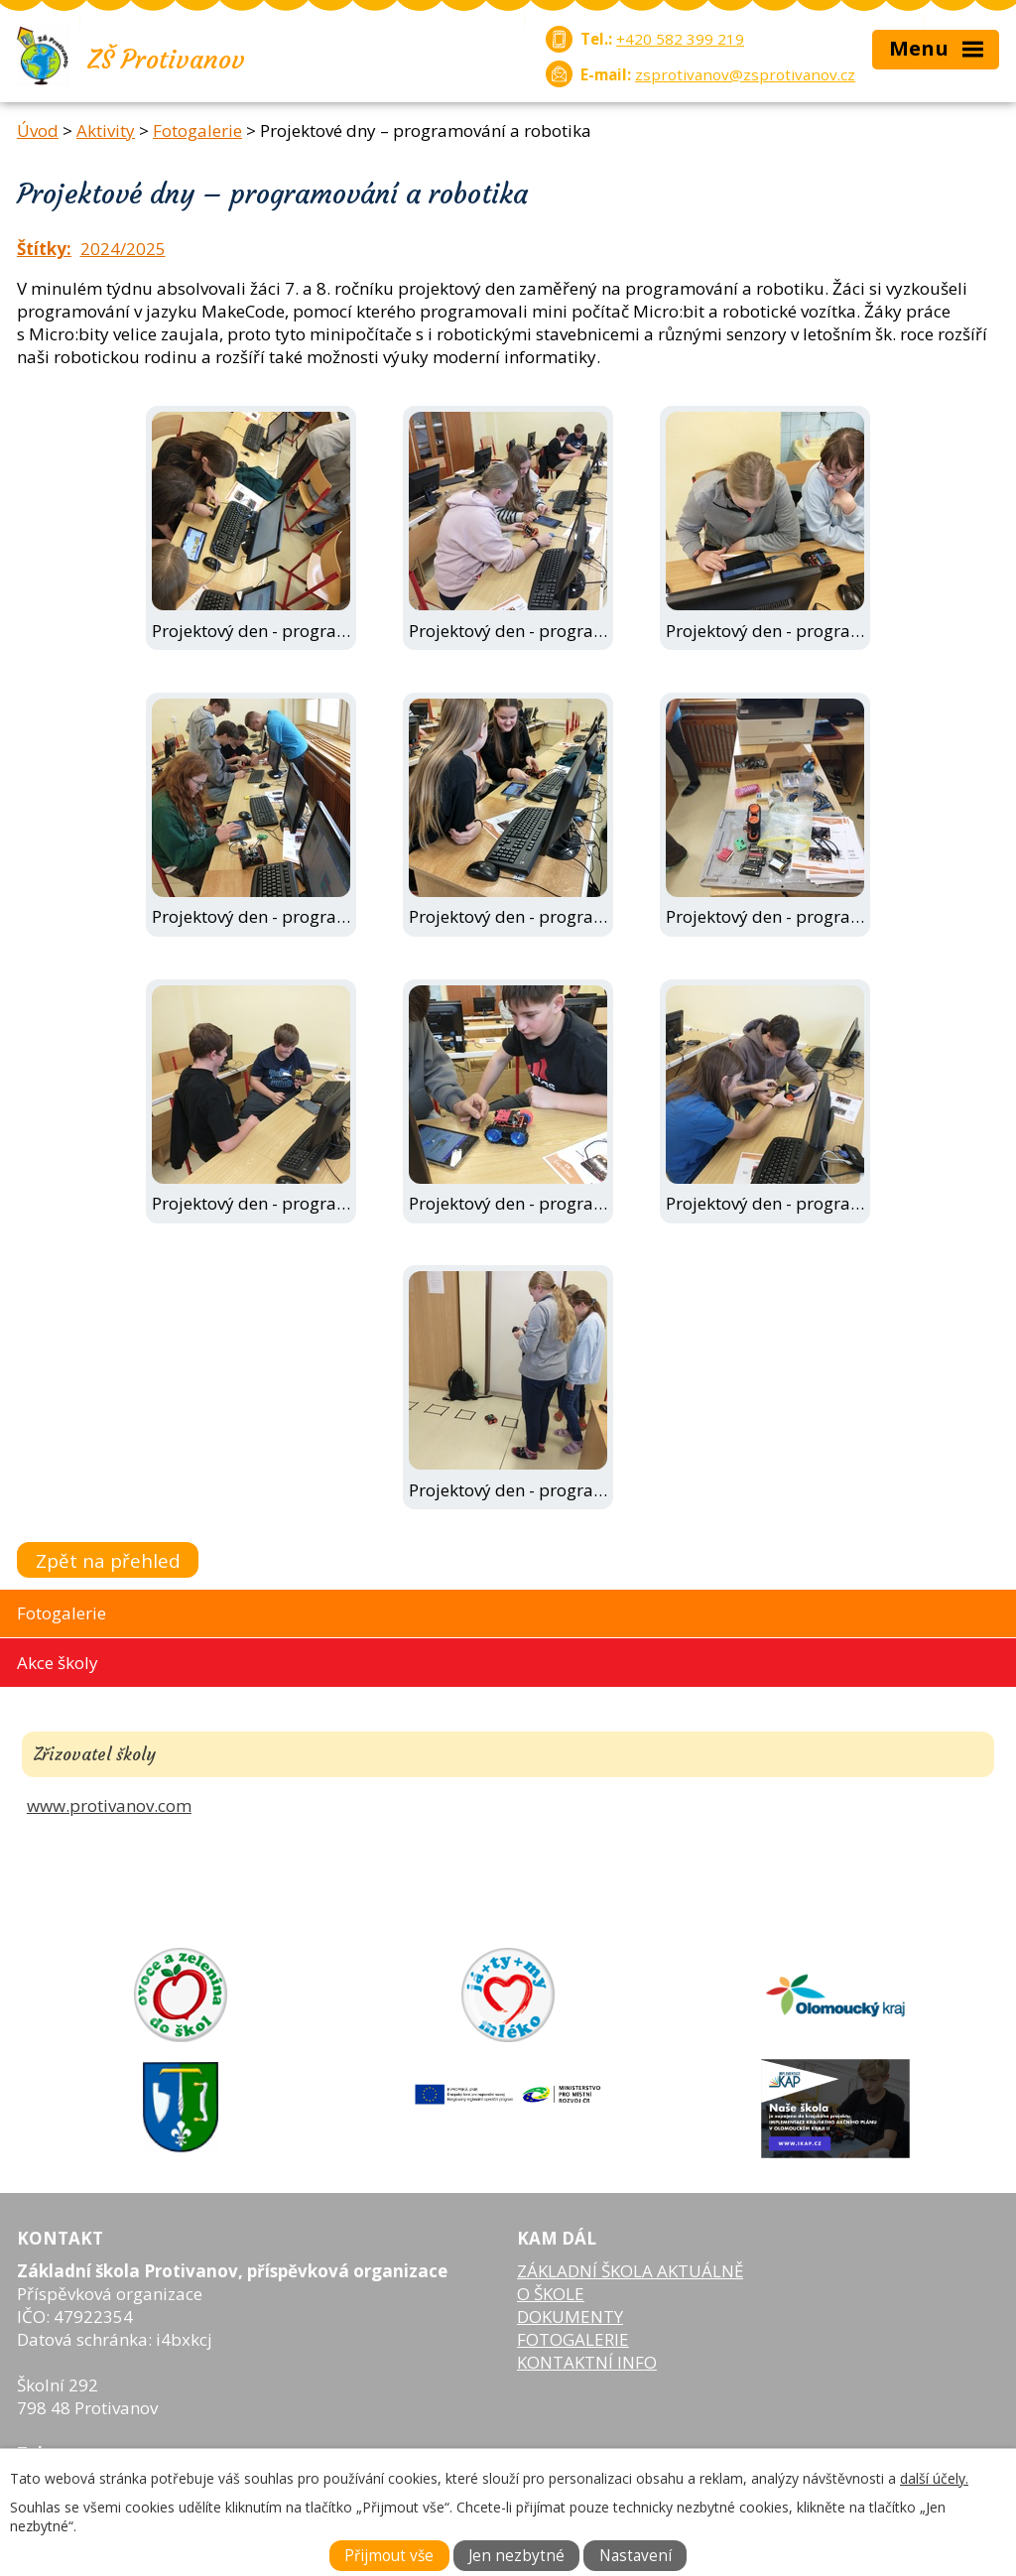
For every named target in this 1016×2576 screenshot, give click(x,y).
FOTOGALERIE (573, 2339)
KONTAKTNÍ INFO (587, 2362)
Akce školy (57, 1662)
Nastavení (635, 2555)
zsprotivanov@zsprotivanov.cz (745, 74)
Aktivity (105, 130)
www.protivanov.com (109, 1805)
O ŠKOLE (550, 2293)
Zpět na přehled (108, 1560)
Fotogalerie (197, 130)
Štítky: (44, 248)
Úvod (38, 130)
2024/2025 (123, 248)
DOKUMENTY (570, 2316)
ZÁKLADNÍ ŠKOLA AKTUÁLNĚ (630, 2270)
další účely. (934, 2478)
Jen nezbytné (516, 2555)
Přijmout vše (389, 2555)
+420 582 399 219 (680, 39)
